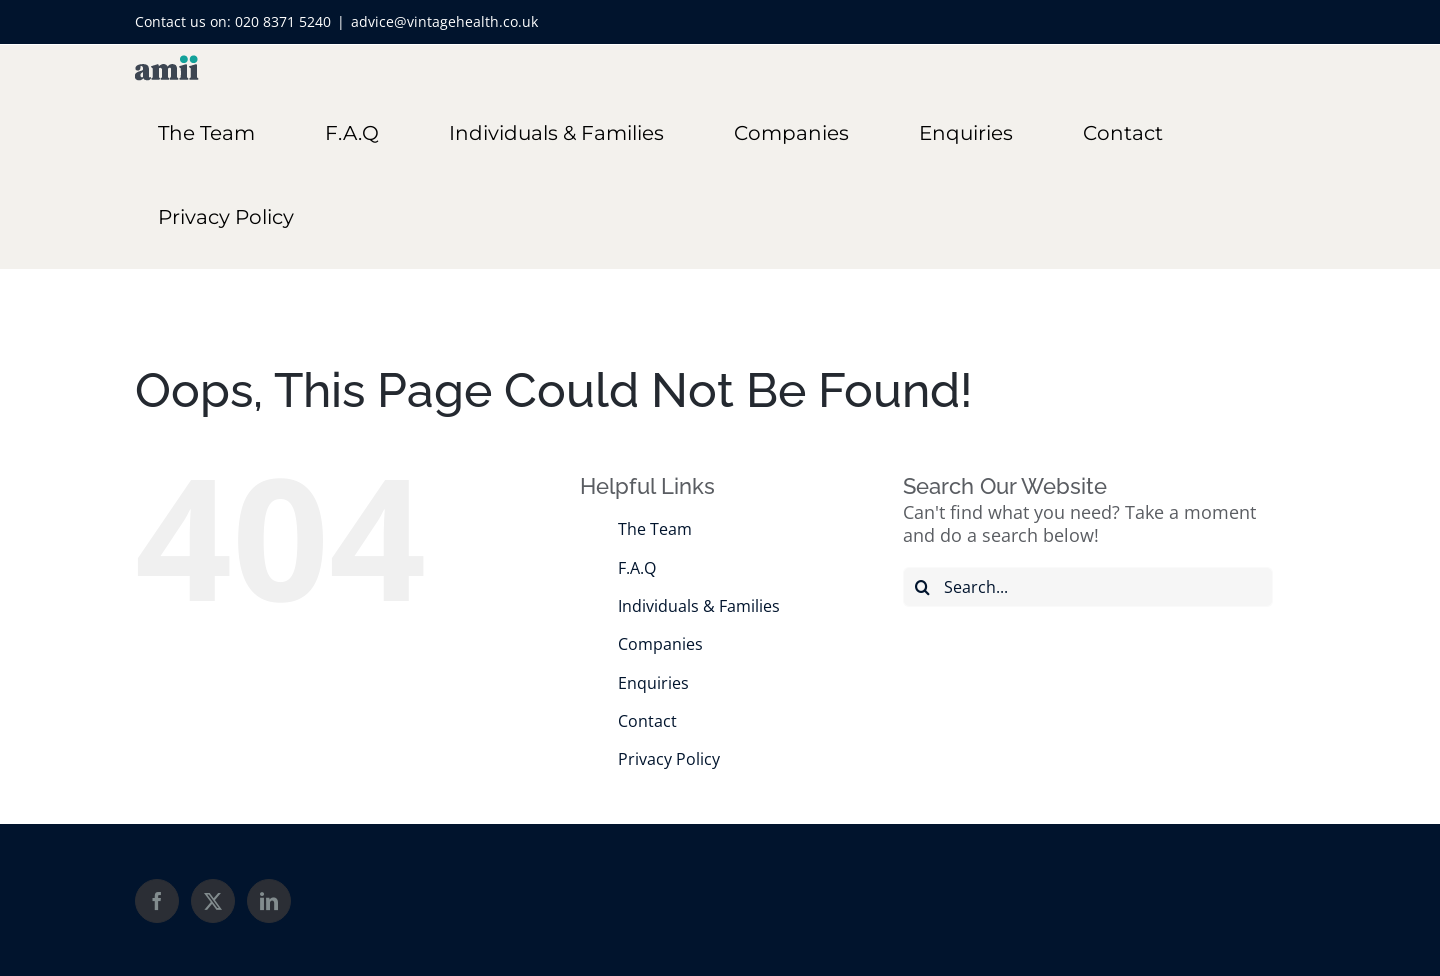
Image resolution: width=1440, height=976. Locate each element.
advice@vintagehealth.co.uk (444, 21)
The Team (655, 529)
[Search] (923, 587)
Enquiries (653, 683)
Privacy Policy (669, 759)
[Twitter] (213, 901)
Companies (660, 644)
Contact (647, 721)
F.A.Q (637, 568)
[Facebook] (157, 901)
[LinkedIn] (269, 901)
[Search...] (1088, 587)
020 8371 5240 (283, 21)
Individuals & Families (699, 606)
